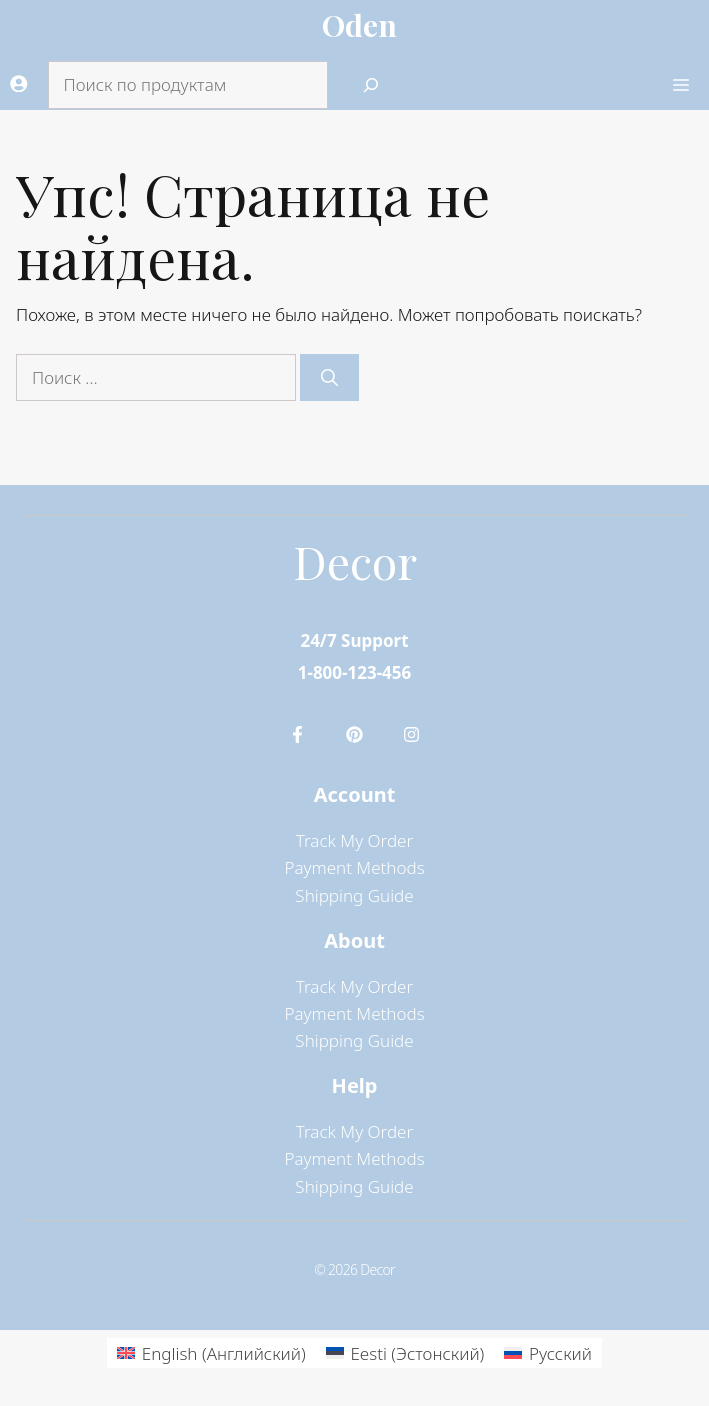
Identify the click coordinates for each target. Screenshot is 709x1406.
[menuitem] (211, 1353)
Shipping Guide (354, 895)
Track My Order (354, 840)
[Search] (371, 85)
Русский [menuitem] (560, 1353)
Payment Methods (354, 867)
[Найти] (329, 378)
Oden (359, 25)
